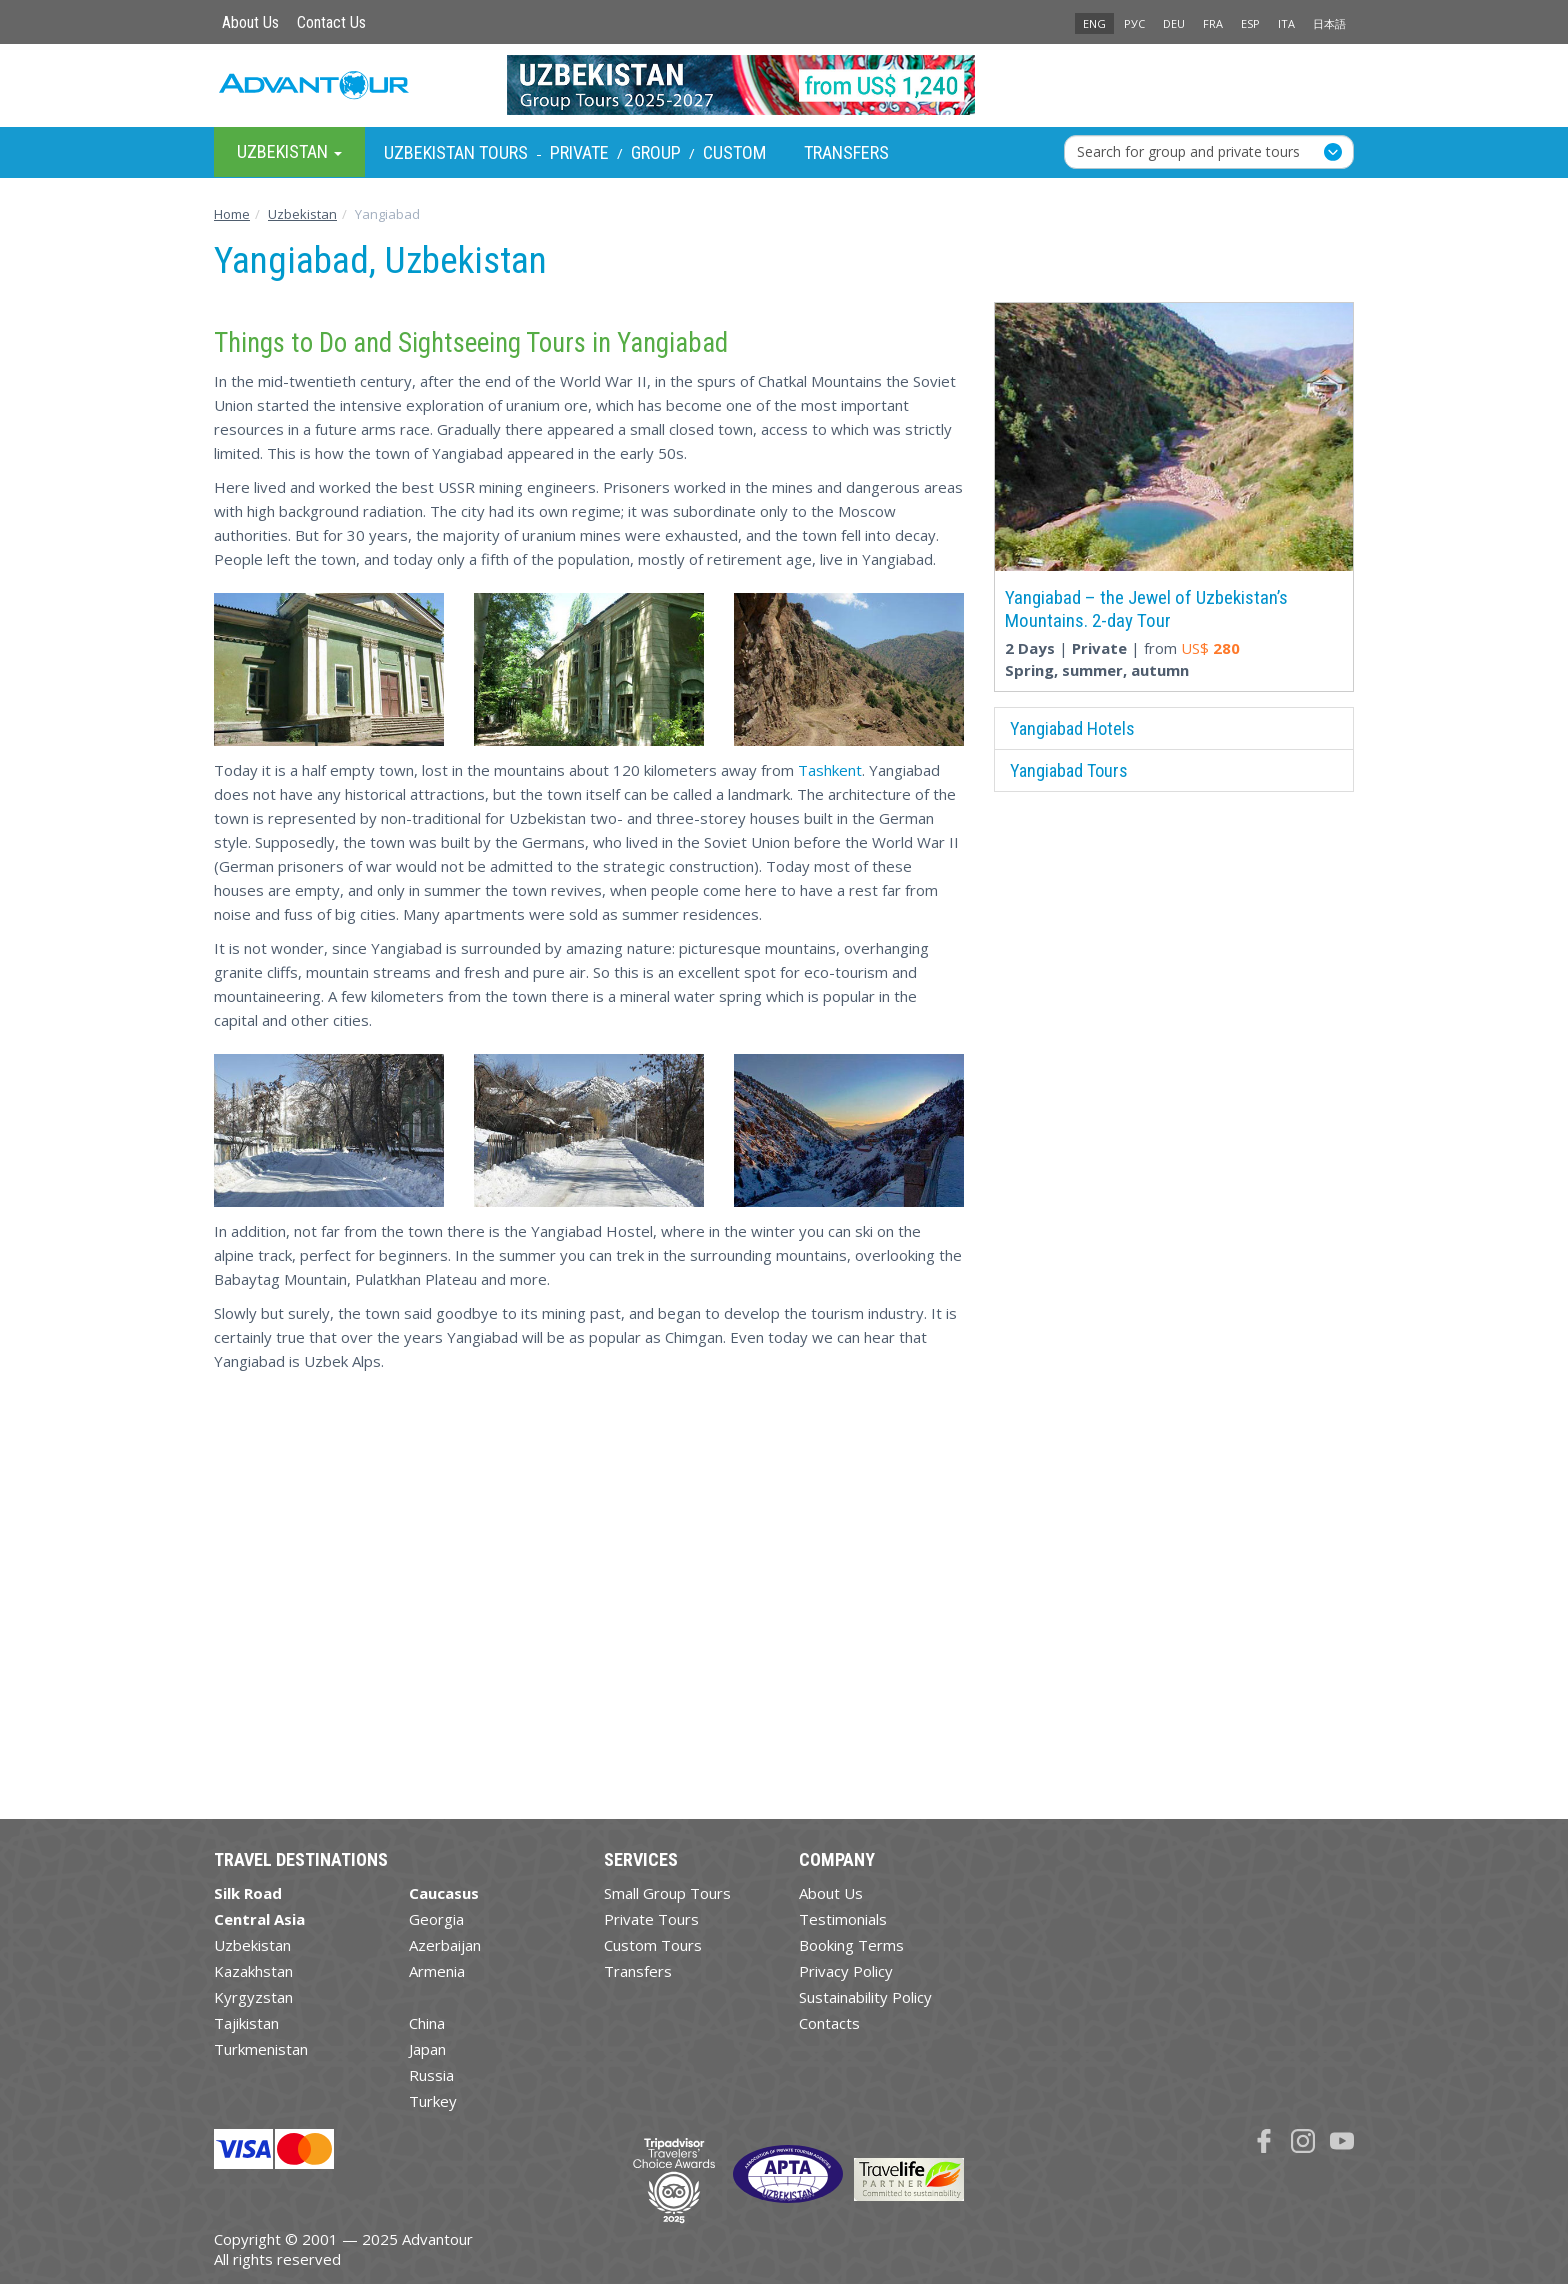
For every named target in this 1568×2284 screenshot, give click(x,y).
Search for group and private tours (1188, 151)
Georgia (436, 1919)
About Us (250, 22)
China (427, 2023)
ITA (1286, 23)
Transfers (846, 152)
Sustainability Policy (865, 1997)
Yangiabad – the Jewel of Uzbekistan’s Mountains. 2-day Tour (1146, 609)
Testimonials (843, 1919)
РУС (1134, 23)
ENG (1094, 23)
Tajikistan (246, 2023)
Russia (431, 2075)
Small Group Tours (667, 1893)
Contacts (829, 2023)
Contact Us (331, 22)
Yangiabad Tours (1069, 770)
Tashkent (830, 770)
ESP (1250, 23)
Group (656, 152)
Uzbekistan (252, 1945)
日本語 (1329, 23)
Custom (734, 152)
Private (579, 152)
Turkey (433, 2101)
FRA (1213, 23)
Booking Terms (851, 1945)
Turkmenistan (261, 2049)
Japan (427, 2049)
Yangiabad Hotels (1072, 728)
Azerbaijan (445, 1945)
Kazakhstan (253, 1971)
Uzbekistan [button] (289, 151)
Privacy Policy (846, 1971)
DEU (1174, 23)
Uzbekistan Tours (456, 152)
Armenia (437, 1971)
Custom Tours (653, 1945)
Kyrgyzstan (253, 1997)
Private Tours (651, 1919)
